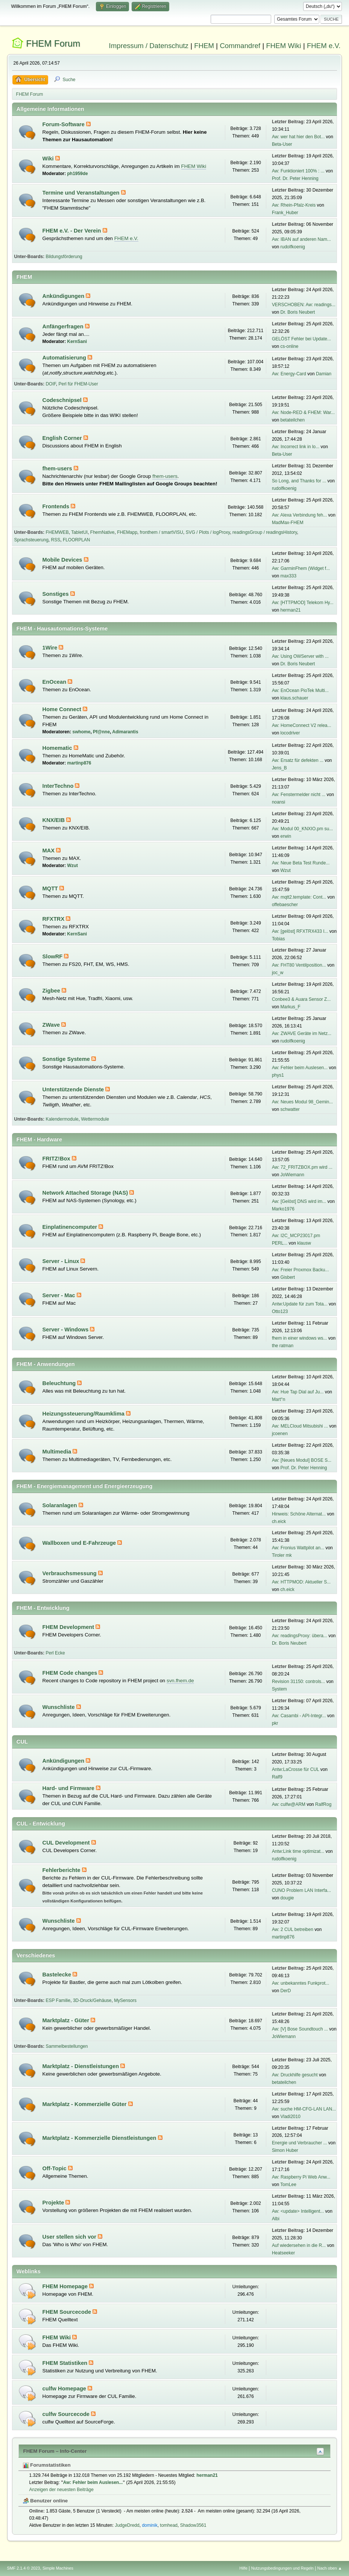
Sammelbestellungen (67, 2046)
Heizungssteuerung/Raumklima (84, 1414)
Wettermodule (95, 1119)
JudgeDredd (127, 2525)
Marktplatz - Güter (66, 2020)
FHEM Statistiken (65, 2363)
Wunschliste (59, 1707)
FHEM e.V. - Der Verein (72, 231)
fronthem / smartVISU (161, 532)
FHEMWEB (57, 532)
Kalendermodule (62, 1119)
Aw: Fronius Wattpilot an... (298, 1547)
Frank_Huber (285, 212)
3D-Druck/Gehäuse (92, 2000)
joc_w (278, 972)
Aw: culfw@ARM (288, 1804)
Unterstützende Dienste (74, 1089)
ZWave (52, 1025)
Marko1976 (283, 1209)
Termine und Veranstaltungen (81, 193)
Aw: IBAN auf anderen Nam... (301, 239)
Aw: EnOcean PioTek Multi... (300, 690)
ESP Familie (58, 2000)
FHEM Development (69, 1627)
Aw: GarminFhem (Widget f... (301, 568)
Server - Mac (59, 1295)
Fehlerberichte (62, 1870)
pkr (275, 1723)
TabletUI (79, 532)
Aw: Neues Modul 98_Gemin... (302, 1101)
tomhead (169, 2525)
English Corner (62, 438)
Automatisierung (65, 358)
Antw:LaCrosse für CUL (295, 1769)
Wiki (48, 159)
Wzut (72, 865)
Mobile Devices (63, 560)
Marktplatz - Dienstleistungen (81, 2066)
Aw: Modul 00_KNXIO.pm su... (302, 828)
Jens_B (279, 768)
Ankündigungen (64, 296)
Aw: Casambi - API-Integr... (299, 1715)
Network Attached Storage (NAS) (86, 1193)
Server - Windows (66, 1330)
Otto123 (280, 1311)
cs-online (290, 346)
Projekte (54, 2203)
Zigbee (52, 991)
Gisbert (288, 1277)
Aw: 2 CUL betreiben (292, 1929)
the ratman (282, 1345)
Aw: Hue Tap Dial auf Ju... (297, 1392)
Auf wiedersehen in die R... (299, 2245)
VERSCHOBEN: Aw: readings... (303, 304)
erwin (286, 836)
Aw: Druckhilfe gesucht (295, 2074)
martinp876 (79, 763)
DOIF (51, 384)
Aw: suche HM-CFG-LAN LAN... (304, 2109)
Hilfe (243, 2568)
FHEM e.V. (324, 46)
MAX (49, 851)
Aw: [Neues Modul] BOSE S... (301, 1460)
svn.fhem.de (180, 1680)
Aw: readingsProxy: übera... (299, 1635)
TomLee (288, 2184)
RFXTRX (54, 919)
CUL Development (66, 1843)
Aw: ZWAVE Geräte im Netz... (301, 1033)
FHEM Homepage (66, 2286)
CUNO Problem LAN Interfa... (301, 1890)
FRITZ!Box (57, 1159)
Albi (275, 2218)
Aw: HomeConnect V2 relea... (301, 725)
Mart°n (278, 1399)
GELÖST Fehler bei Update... (301, 338)
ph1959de (77, 173)
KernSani (77, 341)
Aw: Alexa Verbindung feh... (299, 515)
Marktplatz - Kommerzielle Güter (85, 2104)
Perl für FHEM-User (78, 384)
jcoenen (280, 1433)
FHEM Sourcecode (67, 2312)
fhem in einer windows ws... (299, 1338)
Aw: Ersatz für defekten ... (297, 760)
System (279, 1689)
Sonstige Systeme (66, 1059)
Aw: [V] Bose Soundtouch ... (300, 2029)
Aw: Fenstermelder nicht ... (298, 794)
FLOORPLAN (76, 539)
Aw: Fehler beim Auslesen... (300, 1067)
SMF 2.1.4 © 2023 (23, 2568)
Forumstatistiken (47, 2465)
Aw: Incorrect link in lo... (295, 446)
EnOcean (55, 682)
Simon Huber (285, 2150)
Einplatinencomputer (70, 1227)
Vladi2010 (290, 2116)
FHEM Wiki (283, 46)
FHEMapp (127, 532)
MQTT (51, 888)
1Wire (50, 648)
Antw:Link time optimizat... (298, 1851)
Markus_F (290, 1006)
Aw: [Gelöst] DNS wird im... (299, 1201)
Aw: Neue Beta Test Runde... (300, 863)
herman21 (291, 610)
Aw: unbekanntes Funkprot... (300, 1983)
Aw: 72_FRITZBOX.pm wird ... (302, 1167)
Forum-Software (64, 124)
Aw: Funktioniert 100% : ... (298, 171)
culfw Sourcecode (66, 2414)
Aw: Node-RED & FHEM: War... (303, 412)
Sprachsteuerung (31, 539)
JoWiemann (292, 1174)
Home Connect (62, 709)
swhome (81, 731)
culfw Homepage (65, 2389)
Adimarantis (125, 731)
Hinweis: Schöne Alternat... (299, 1514)
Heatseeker (283, 2253)
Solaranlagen (60, 1505)
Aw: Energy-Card (289, 373)
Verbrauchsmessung (70, 1573)
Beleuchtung (59, 1383)
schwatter (290, 1109)
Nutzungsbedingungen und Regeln (282, 2568)
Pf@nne (101, 731)
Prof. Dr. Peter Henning (295, 178)
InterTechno (58, 786)
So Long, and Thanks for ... (299, 480)
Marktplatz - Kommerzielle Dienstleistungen (100, 2138)
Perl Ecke (55, 1653)
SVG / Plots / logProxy (208, 532)
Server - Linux (61, 1261)
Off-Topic (55, 2168)
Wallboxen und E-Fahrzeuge (80, 1543)
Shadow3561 (193, 2525)
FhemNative (102, 532)
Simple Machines (57, 2568)
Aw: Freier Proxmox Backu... (300, 1269)
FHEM (204, 46)
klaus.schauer (294, 698)
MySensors (125, 2000)
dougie (287, 1898)
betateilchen (293, 420)
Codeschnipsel (62, 400)
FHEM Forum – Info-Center (55, 2451)
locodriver (290, 733)
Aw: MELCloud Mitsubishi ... (300, 1426)
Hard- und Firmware (69, 1788)
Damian (323, 373)
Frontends (56, 506)
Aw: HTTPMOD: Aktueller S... (301, 1582)
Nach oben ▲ (329, 2568)
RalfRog (323, 1804)
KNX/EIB (54, 820)
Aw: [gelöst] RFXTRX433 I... (300, 931)
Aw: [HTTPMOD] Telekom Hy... (303, 602)
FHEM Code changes (70, 1673)
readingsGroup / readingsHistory (264, 532)
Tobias (278, 938)
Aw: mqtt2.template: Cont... (299, 897)
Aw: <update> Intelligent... (298, 2211)
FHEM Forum (53, 43)
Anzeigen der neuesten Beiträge (61, 2489)
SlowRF (53, 956)
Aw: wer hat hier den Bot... (298, 136)
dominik (149, 2525)
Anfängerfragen (63, 326)
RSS (56, 539)
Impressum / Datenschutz (149, 46)
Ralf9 (277, 1777)
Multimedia (57, 1452)
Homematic (58, 748)
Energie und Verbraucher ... (299, 2142)
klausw (304, 1243)
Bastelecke (57, 1975)
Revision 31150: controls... (298, 1681)
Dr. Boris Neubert (298, 312)
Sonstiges (56, 594)
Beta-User (282, 144)
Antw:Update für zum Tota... (300, 1304)
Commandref (240, 46)
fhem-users (58, 468)
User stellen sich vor (70, 2237)
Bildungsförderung (64, 256)
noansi (278, 802)
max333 (289, 576)
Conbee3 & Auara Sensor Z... (301, 999)
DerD (286, 1990)
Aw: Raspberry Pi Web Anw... (301, 2177)
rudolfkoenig (293, 246)
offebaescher (285, 904)
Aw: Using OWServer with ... (300, 656)
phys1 (278, 1075)
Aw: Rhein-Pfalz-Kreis (294, 205)
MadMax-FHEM (287, 522)
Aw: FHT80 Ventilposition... (299, 965)
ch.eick (279, 1521)
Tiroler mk (282, 1555)
